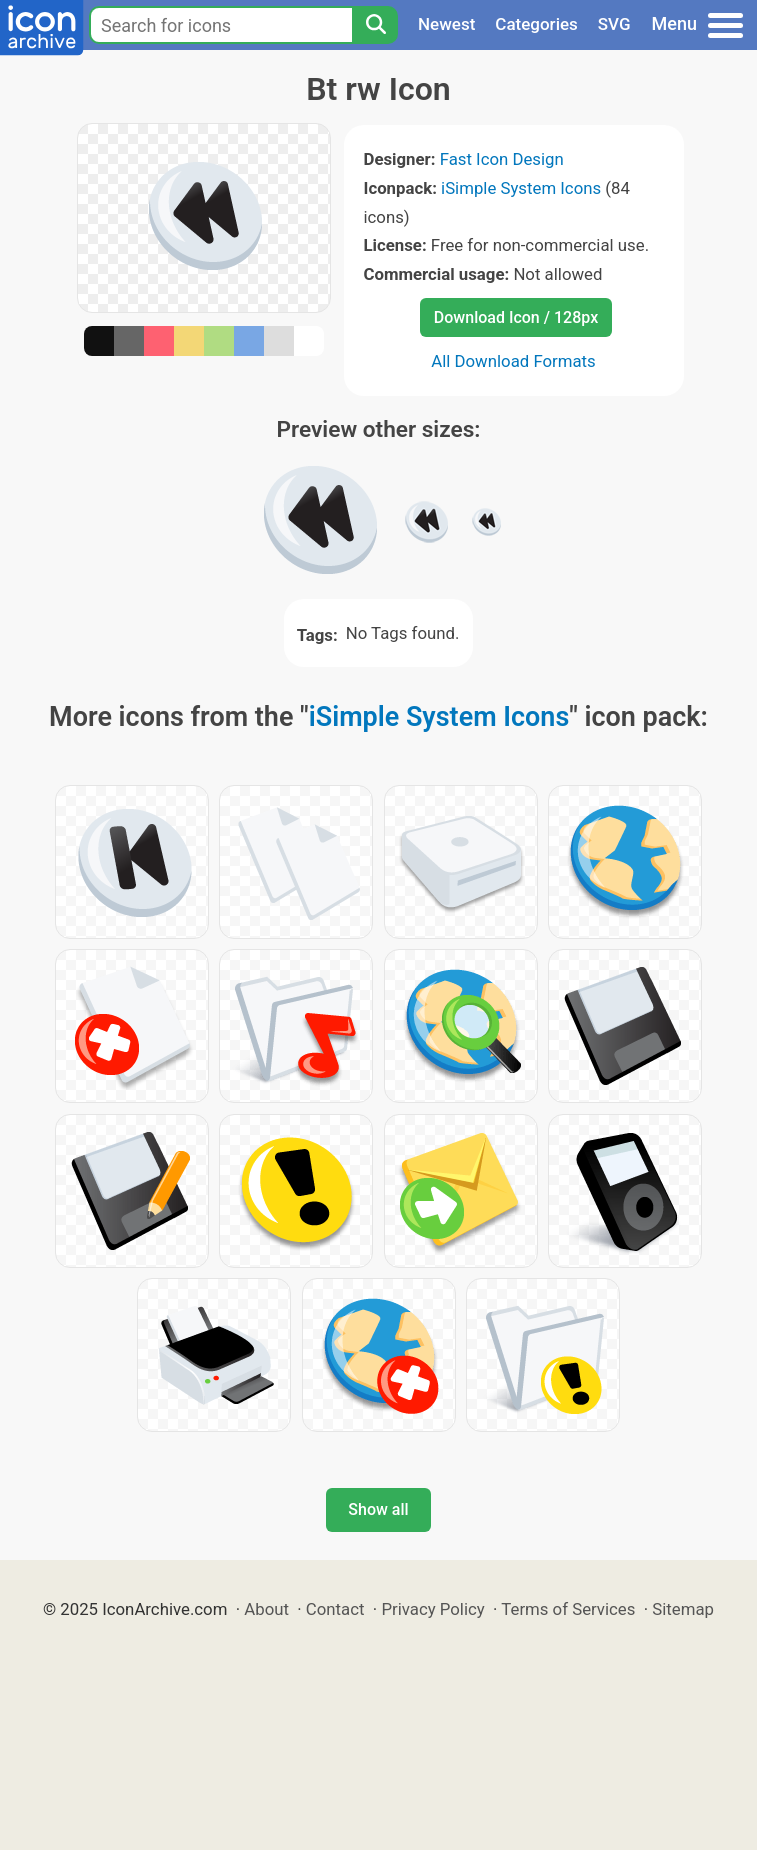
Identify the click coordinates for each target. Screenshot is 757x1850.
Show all (378, 1509)
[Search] (375, 25)
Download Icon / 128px (516, 317)
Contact (335, 1609)
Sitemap (683, 1609)
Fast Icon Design (502, 159)
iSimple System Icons (521, 188)
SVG (614, 24)
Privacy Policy (432, 1609)
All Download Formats (513, 361)
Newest (446, 24)
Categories (536, 24)
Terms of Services (568, 1609)
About (266, 1609)
